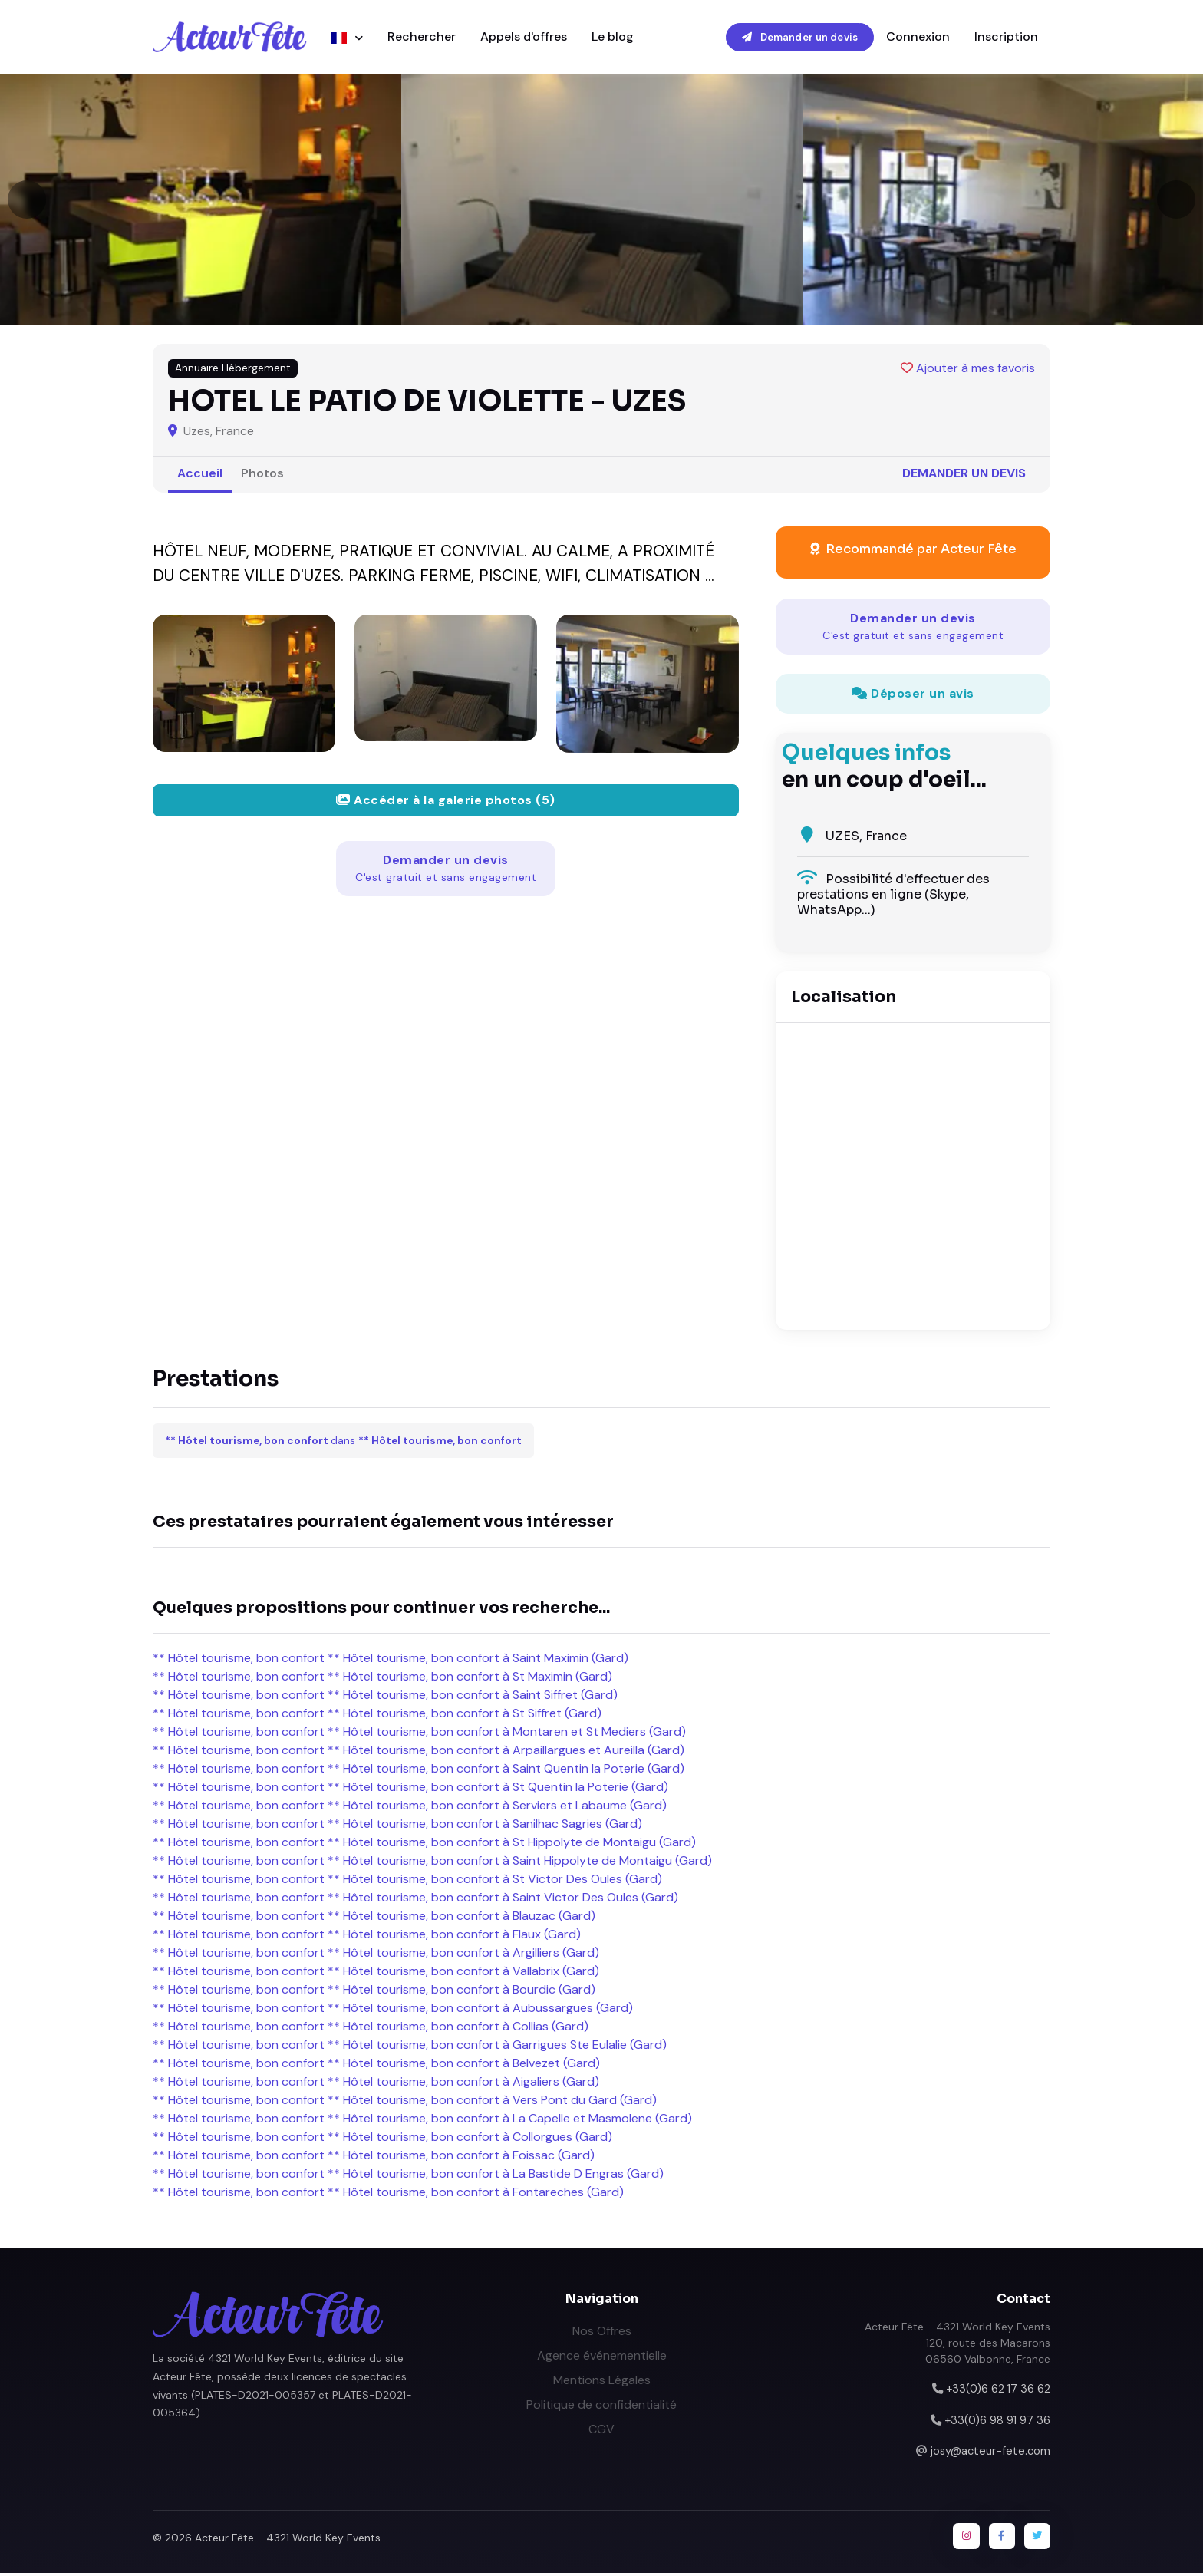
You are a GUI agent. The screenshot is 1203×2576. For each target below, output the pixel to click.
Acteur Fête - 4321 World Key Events (288, 2540)
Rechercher (421, 38)
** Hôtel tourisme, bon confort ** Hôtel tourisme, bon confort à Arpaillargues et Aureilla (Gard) (418, 1752)
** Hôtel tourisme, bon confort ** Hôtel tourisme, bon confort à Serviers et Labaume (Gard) (410, 1807)
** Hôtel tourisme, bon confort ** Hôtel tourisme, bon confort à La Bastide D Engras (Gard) (408, 2176)
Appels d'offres (523, 38)
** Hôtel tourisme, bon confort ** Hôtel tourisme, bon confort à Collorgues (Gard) (382, 2139)
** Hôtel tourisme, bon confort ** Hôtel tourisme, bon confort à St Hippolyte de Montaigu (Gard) (424, 1844)
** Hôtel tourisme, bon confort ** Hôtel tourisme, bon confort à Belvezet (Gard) (376, 2065)
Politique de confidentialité (601, 2407)
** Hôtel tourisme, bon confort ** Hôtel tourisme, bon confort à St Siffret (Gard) (377, 1715)
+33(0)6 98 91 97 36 (997, 2422)
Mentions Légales (602, 2382)
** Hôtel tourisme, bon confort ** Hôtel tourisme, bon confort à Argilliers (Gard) (376, 1955)
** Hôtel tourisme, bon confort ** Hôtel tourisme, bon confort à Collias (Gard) (370, 2028)
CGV (601, 2431)
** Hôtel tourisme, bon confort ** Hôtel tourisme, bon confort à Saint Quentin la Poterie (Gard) (418, 1771)
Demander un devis (800, 38)
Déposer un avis (913, 696)
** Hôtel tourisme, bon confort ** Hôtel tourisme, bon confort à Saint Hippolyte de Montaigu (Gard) (432, 1863)
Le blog (613, 38)
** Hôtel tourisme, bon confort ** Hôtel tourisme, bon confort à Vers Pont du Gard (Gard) (405, 2102)
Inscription (1006, 38)
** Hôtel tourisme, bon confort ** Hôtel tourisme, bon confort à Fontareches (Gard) (388, 2194)
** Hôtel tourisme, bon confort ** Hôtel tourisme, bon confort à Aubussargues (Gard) (393, 2010)
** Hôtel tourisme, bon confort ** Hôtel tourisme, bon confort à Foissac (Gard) (374, 2157)
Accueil (199, 475)
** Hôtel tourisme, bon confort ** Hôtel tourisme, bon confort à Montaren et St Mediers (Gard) (419, 1734)
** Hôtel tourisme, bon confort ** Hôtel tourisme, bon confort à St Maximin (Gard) (382, 1679)
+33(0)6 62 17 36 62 (998, 2391)
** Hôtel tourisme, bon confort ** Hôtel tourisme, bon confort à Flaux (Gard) (367, 1936)
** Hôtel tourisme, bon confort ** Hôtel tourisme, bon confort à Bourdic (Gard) (374, 1992)
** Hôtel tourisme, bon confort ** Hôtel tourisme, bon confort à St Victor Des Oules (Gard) (407, 1881)
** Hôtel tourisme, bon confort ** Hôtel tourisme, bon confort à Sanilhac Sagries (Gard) (397, 1826)
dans (343, 1443)
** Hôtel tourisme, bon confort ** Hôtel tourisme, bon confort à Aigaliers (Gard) (376, 2084)
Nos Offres (601, 2333)
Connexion (918, 38)
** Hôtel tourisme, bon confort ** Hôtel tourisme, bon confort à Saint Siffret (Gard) (385, 1697)
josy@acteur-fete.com (990, 2453)
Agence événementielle (602, 2358)
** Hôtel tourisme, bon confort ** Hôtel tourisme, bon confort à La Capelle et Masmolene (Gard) (422, 2121)
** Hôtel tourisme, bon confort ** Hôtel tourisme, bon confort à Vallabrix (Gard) (376, 1973)
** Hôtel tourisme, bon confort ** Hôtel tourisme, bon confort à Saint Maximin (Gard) (390, 1660)
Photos (262, 475)
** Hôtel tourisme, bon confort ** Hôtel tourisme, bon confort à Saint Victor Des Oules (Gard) (415, 1900)
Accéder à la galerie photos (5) (445, 802)
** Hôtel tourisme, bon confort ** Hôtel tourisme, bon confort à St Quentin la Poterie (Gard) (410, 1789)
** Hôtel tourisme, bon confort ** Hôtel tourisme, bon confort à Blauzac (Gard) (374, 1918)
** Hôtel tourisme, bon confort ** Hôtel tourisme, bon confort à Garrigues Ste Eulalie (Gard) (410, 2047)
